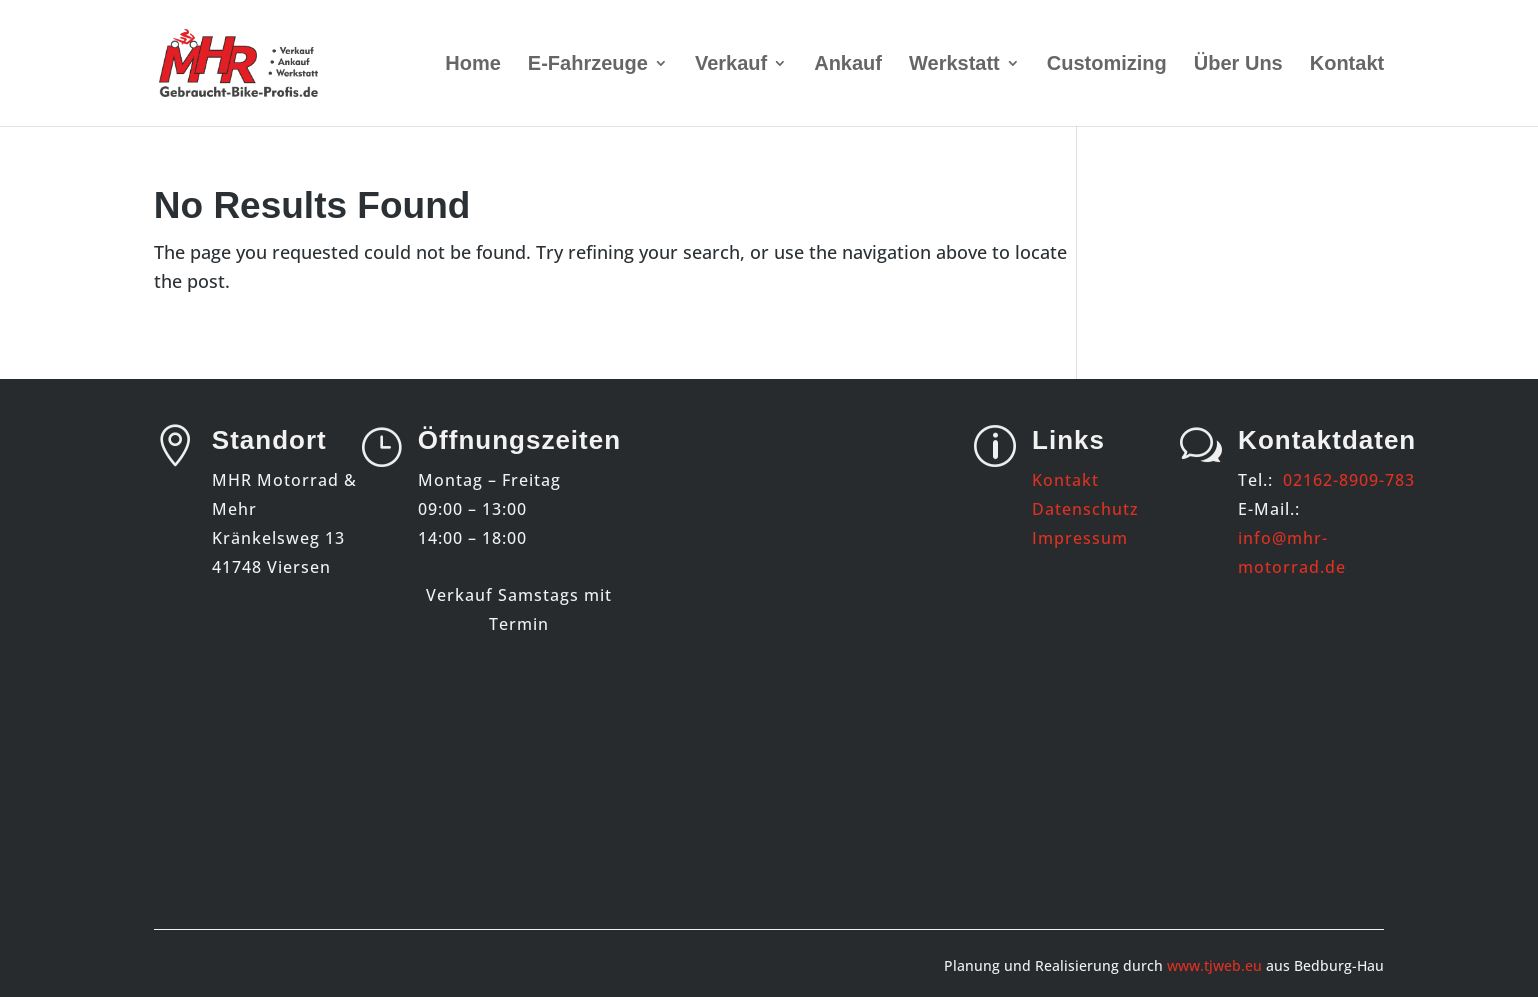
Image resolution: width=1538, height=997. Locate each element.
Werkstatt (954, 65)
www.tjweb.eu (1214, 965)
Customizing (1107, 65)
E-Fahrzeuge (588, 65)
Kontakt (1347, 65)
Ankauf (848, 65)
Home (473, 65)
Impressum (1080, 538)
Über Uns (1238, 65)
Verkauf (731, 65)
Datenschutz (1085, 509)
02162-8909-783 (1349, 480)
